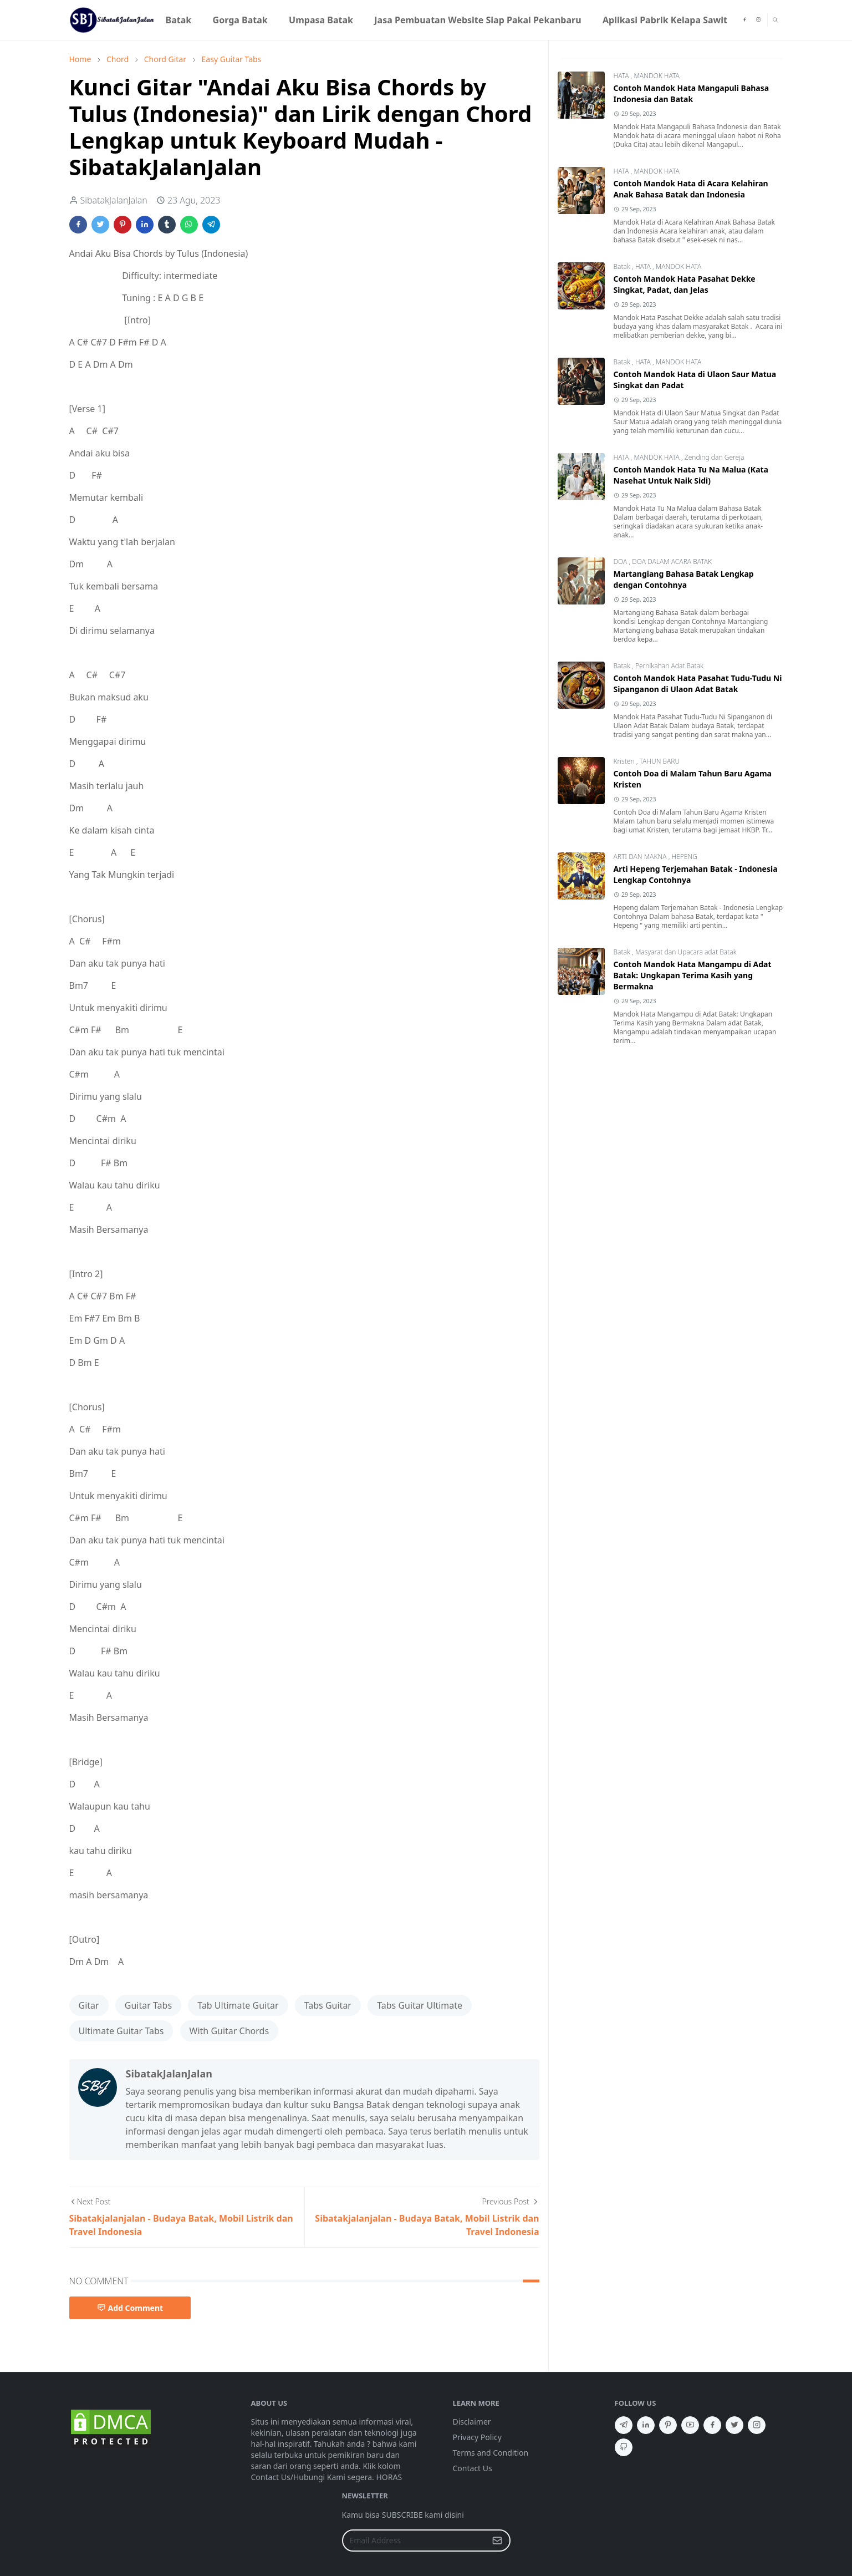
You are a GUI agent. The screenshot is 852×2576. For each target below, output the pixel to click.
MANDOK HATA (656, 75)
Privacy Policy (477, 2437)
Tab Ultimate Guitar (237, 2005)
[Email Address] (414, 2540)
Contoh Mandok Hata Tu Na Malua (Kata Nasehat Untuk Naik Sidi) (691, 475)
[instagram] (758, 20)
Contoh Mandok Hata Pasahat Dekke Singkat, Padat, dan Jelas (685, 284)
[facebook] (744, 20)
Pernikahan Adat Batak (669, 665)
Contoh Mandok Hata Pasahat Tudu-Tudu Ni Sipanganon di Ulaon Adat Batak (698, 683)
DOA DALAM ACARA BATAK (672, 561)
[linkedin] (646, 2425)
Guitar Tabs (148, 2005)
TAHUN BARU (659, 761)
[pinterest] (668, 2425)
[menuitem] (178, 20)
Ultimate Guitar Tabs (121, 2031)
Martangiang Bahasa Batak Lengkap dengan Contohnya (684, 579)
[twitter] (734, 2425)
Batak (623, 266)
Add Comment (130, 2308)
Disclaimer (472, 2421)
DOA (621, 561)
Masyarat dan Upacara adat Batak (686, 952)
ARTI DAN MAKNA (641, 856)
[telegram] (623, 2425)
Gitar (89, 2005)
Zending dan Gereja (714, 457)
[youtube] (690, 2425)
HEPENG (684, 856)
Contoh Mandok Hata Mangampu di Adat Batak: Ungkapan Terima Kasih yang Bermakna (693, 975)
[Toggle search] (775, 20)
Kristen (625, 761)
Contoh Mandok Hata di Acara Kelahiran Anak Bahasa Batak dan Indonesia (691, 189)
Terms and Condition (491, 2452)
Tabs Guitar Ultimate (419, 2005)
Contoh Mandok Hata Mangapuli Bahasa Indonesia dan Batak (691, 93)
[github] (623, 2447)
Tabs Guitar (327, 2005)
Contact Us (472, 2468)
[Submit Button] (497, 2540)
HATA (622, 75)
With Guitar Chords (229, 2031)
